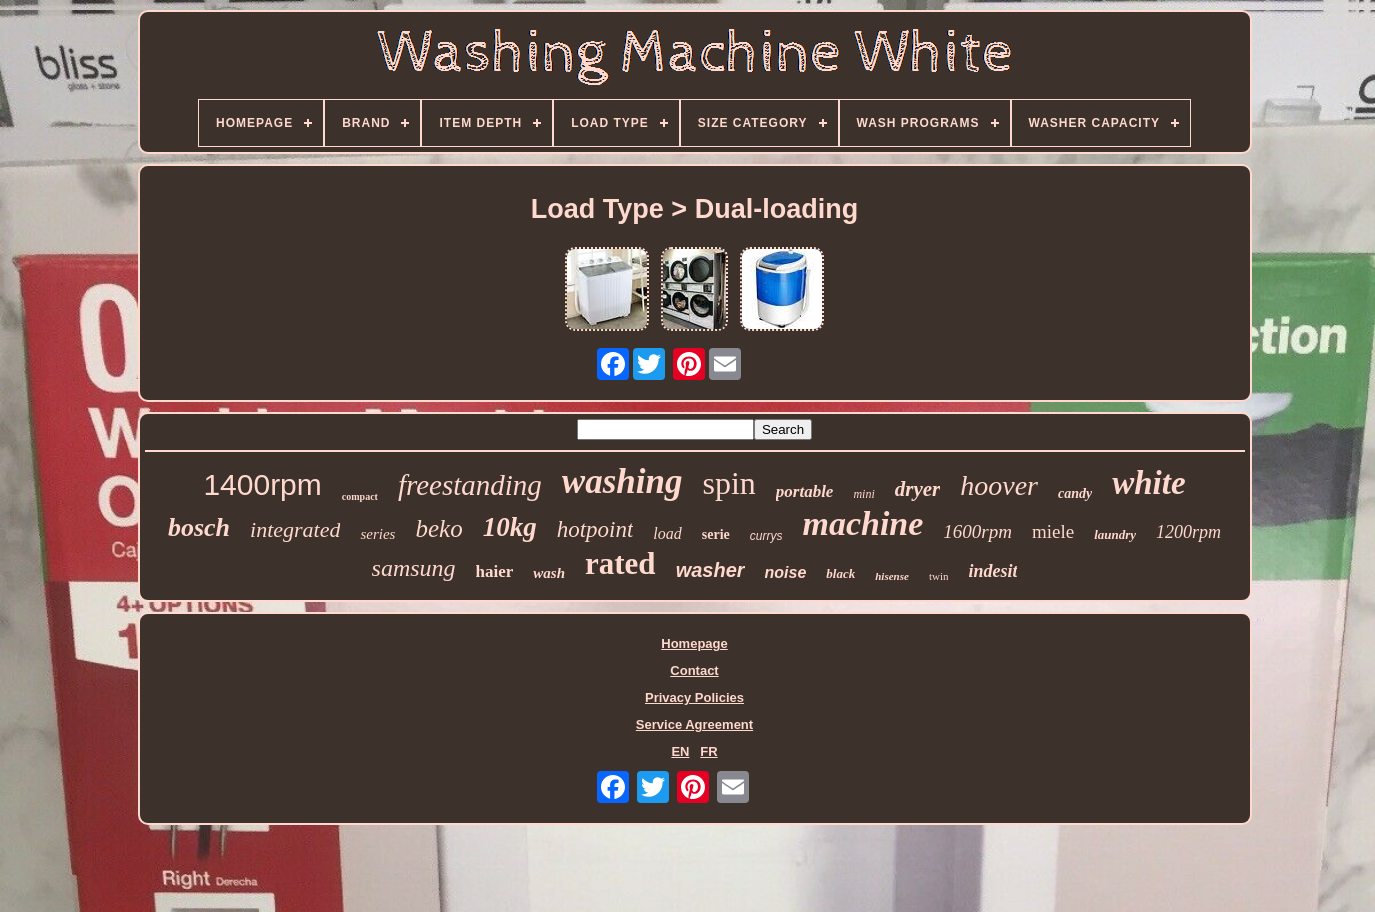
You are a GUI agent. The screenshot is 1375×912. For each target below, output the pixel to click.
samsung (414, 568)
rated (620, 563)
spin (728, 483)
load (667, 533)
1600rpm (977, 531)
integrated (295, 529)
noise (786, 572)
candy (1075, 493)
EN (680, 751)
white (1148, 483)
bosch (199, 527)
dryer (918, 489)
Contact (694, 670)
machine (862, 523)
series (377, 534)
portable (805, 491)
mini (863, 494)
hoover (999, 485)
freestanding (470, 485)
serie (716, 534)
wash (549, 573)
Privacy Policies (694, 697)
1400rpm (262, 484)
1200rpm (1188, 532)
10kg (510, 527)
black (840, 573)
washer (710, 570)
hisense (892, 576)
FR (708, 751)
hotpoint (595, 529)
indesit (992, 571)
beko (438, 528)
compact (360, 496)
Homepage (694, 643)
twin (939, 576)
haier (495, 571)
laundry (1115, 534)
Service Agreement (694, 724)
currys (766, 536)
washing (622, 481)
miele (1053, 531)
